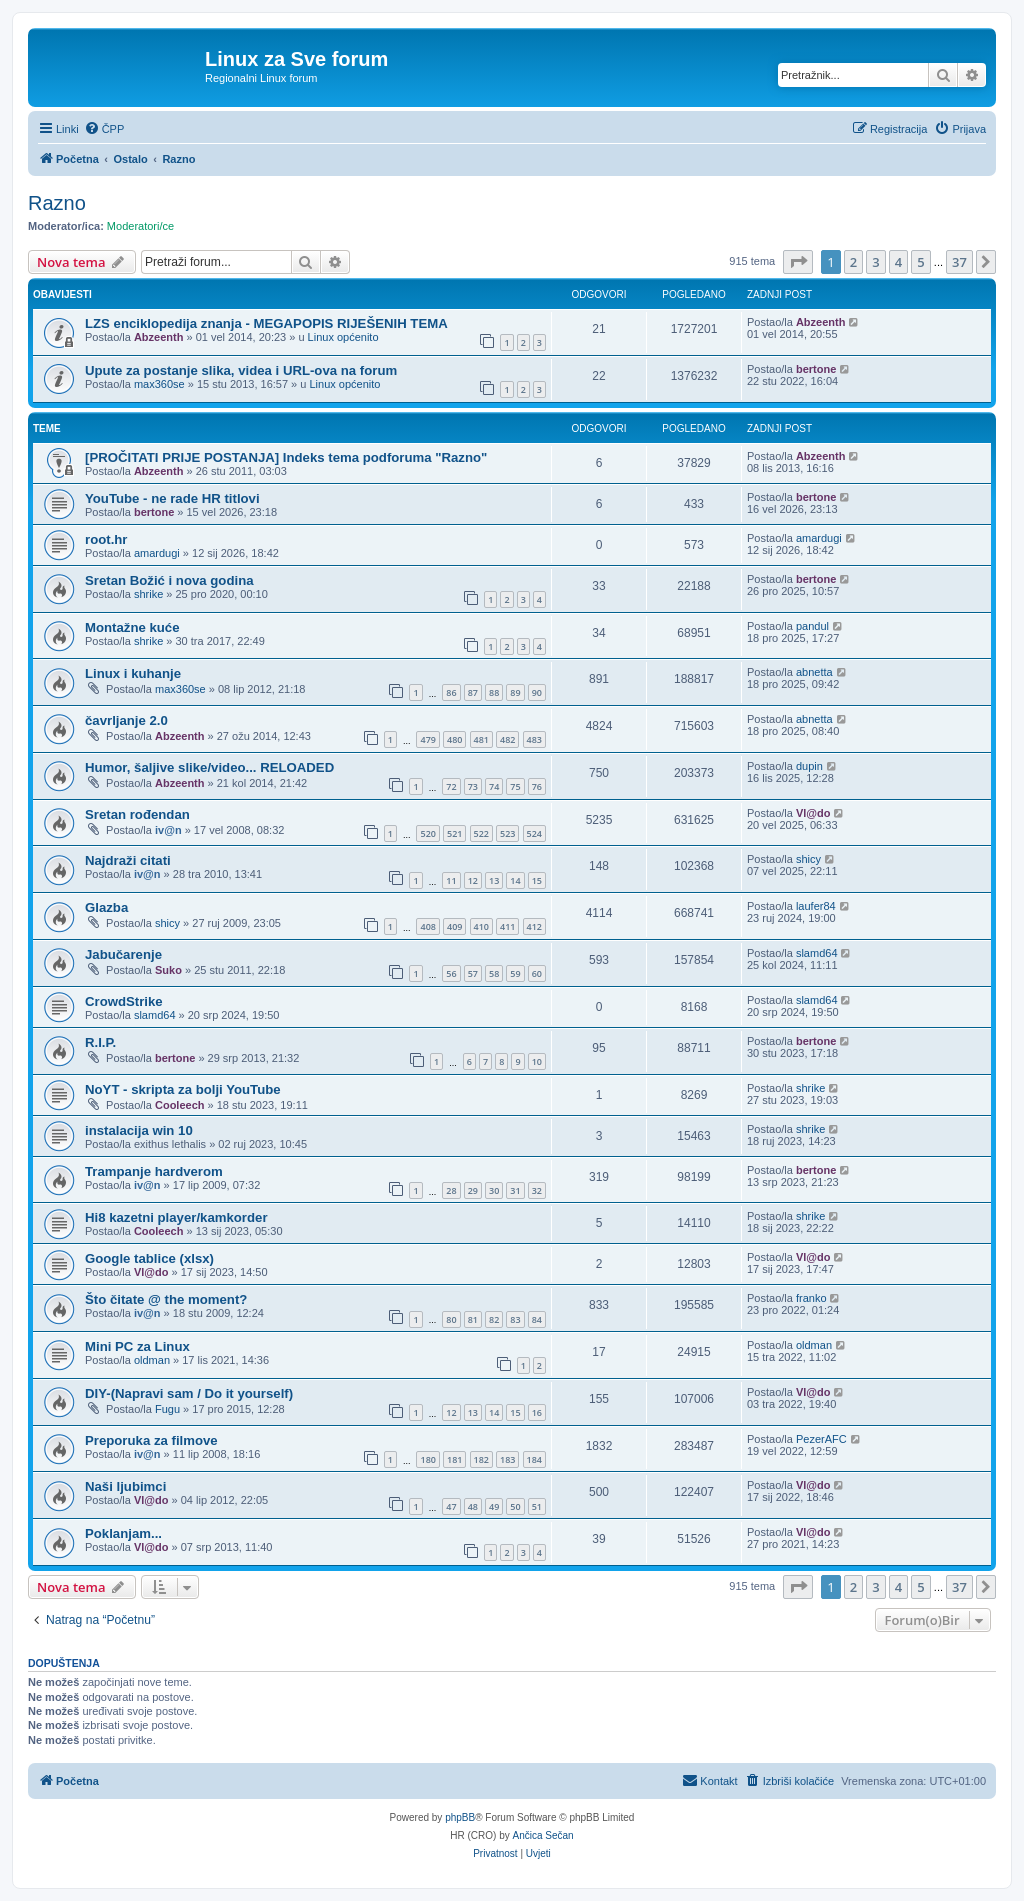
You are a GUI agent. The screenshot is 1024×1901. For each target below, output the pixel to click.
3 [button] (875, 262)
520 (427, 833)
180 (427, 1459)
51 (537, 1506)
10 (537, 1061)
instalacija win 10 (139, 1130)
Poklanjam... (123, 1533)
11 (451, 880)
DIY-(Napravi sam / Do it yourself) (189, 1393)
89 (515, 692)
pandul (812, 626)
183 (507, 1459)
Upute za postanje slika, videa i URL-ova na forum (241, 370)
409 (454, 926)
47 (451, 1506)
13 (494, 880)
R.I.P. (100, 1042)
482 (507, 739)
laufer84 (816, 906)
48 (473, 1506)
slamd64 (817, 953)
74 (494, 786)
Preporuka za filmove (151, 1440)
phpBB (460, 1817)
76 (537, 786)
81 (473, 1319)
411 (507, 926)
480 (454, 739)
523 (507, 833)
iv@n (168, 830)
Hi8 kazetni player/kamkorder (176, 1217)
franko (811, 1298)
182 (481, 1459)
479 (427, 739)
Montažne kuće (132, 627)
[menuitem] (104, 129)
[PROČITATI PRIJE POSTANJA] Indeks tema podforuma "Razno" (286, 457)
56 (451, 973)
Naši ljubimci (125, 1486)
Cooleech (180, 1105)
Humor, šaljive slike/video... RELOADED (209, 767)
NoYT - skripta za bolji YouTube (183, 1089)
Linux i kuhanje (133, 673)
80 (451, 1319)
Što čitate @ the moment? (166, 1299)
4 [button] (898, 262)
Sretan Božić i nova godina (169, 580)
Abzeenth (159, 337)
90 (537, 692)
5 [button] (920, 262)
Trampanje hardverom (154, 1171)
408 (427, 926)
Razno (57, 203)
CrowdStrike (124, 1001)
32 (537, 1190)
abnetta (814, 672)
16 (537, 1412)
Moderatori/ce (140, 226)
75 (515, 786)
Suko (168, 970)
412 (534, 926)
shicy (808, 859)
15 (537, 880)
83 (515, 1319)
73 (473, 786)
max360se (159, 384)
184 (534, 1459)
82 (494, 1319)
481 (481, 739)
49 (494, 1506)
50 (515, 1506)
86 (451, 692)
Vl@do (813, 813)
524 (534, 833)
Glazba (106, 907)
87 (473, 692)
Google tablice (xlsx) (149, 1258)
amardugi (157, 553)
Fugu (167, 1409)
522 (481, 833)
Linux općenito (343, 337)
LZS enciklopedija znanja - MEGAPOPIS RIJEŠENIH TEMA (266, 323)
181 (454, 1459)
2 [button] (853, 262)
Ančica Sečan (543, 1835)
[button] (798, 262)
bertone (816, 369)
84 (537, 1319)
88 (494, 692)
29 (473, 1190)
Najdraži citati (128, 860)
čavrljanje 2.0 (126, 720)
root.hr (106, 539)
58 (494, 973)
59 (515, 973)
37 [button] (959, 262)
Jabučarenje (123, 954)
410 (481, 926)
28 (451, 1190)
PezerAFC (821, 1439)
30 (494, 1190)
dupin (809, 766)
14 (515, 880)
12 (473, 880)
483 (534, 739)
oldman (152, 1360)
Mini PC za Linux (137, 1346)
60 (537, 973)
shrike (148, 594)
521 (454, 833)
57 (473, 973)
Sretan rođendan (137, 814)
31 (515, 1190)
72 (451, 786)
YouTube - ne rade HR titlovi (172, 498)
